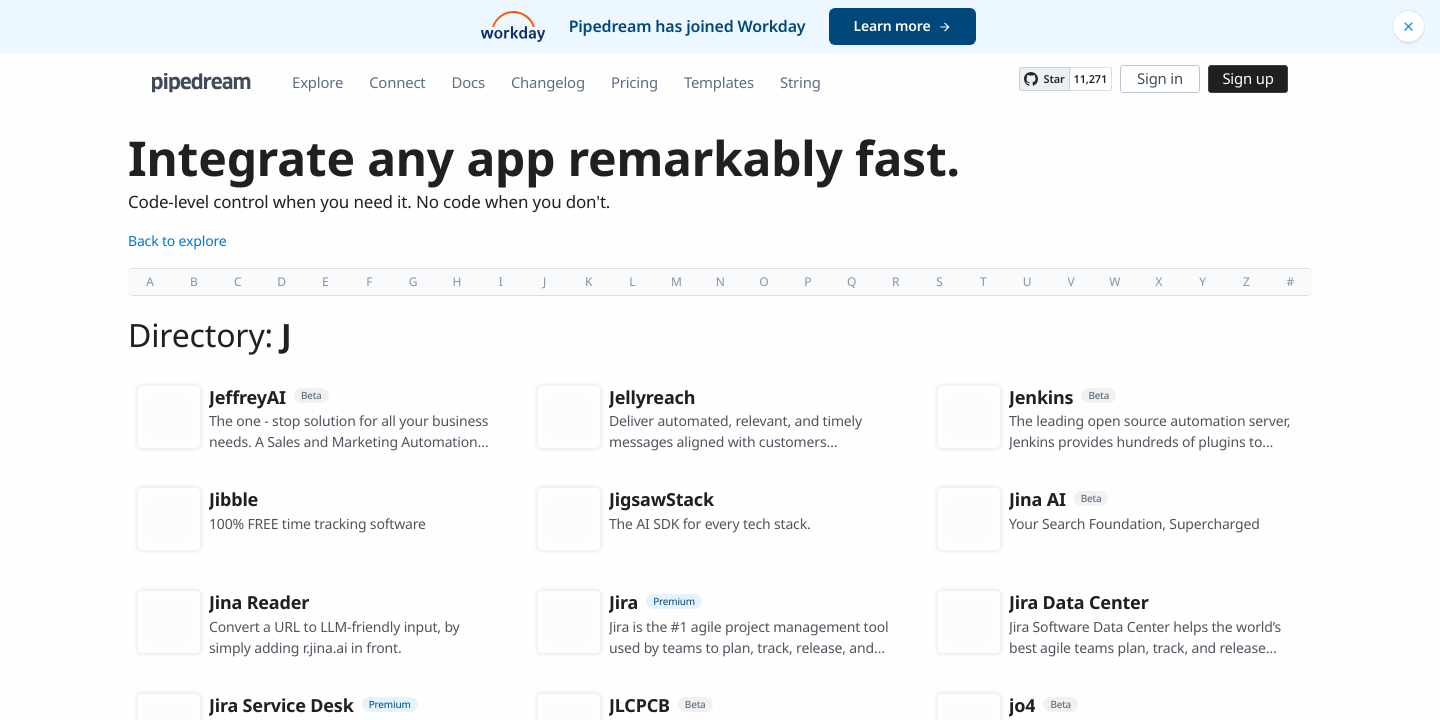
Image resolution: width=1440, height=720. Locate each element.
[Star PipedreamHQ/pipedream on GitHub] (1044, 79)
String (800, 83)
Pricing (634, 83)
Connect (397, 83)
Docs (468, 83)
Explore (317, 83)
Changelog (548, 83)
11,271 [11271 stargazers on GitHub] (1090, 79)
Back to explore (177, 241)
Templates (719, 83)
